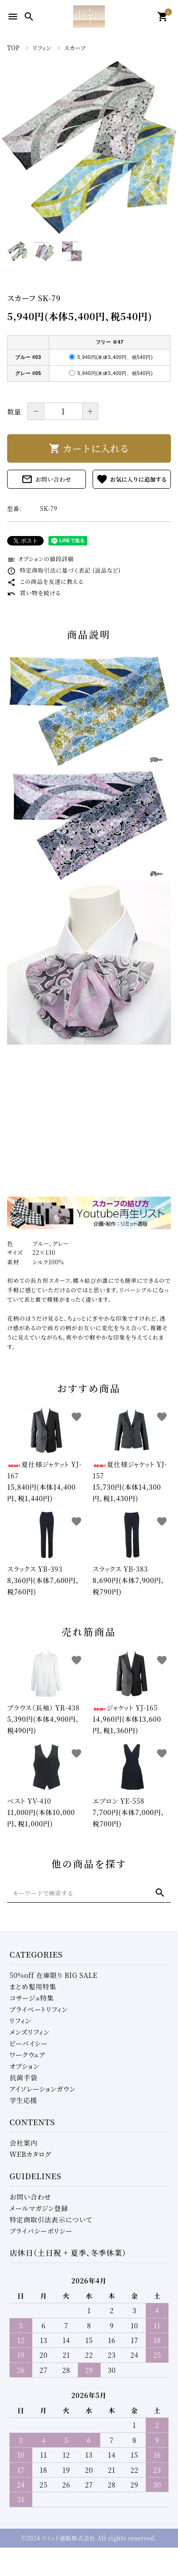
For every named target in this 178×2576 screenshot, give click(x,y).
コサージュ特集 (31, 1998)
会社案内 (23, 2142)
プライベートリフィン (38, 2009)
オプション (24, 2066)
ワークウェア (27, 2054)
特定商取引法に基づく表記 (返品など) (64, 570)
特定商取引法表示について (50, 2219)
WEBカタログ (30, 2154)
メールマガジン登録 (38, 2208)
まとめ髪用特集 (32, 1986)
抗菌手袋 (23, 2077)
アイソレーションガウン (42, 2088)
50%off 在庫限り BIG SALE (53, 1975)
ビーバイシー (28, 2043)
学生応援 (23, 2100)
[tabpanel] (89, 146)
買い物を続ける (34, 593)
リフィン (20, 2020)
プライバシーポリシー (41, 2231)
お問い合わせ (46, 479)
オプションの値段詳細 (40, 559)
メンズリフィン (29, 2032)
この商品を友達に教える (45, 581)
